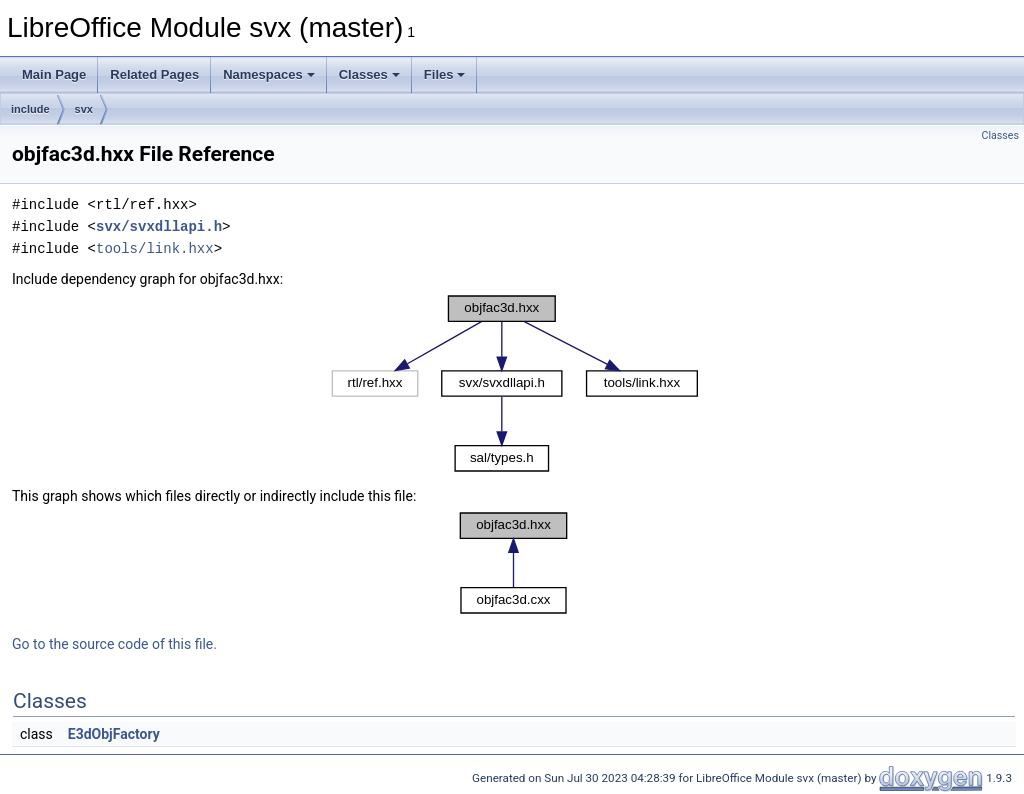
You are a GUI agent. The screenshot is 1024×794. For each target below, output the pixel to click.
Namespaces (269, 74)
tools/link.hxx (155, 248)
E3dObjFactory (114, 734)
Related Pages (154, 74)
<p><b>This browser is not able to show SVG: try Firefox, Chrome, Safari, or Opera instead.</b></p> (514, 383)
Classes (369, 74)
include (30, 109)
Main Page (54, 74)
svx (84, 109)
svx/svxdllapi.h (159, 226)
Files (445, 74)
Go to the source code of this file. (114, 644)
